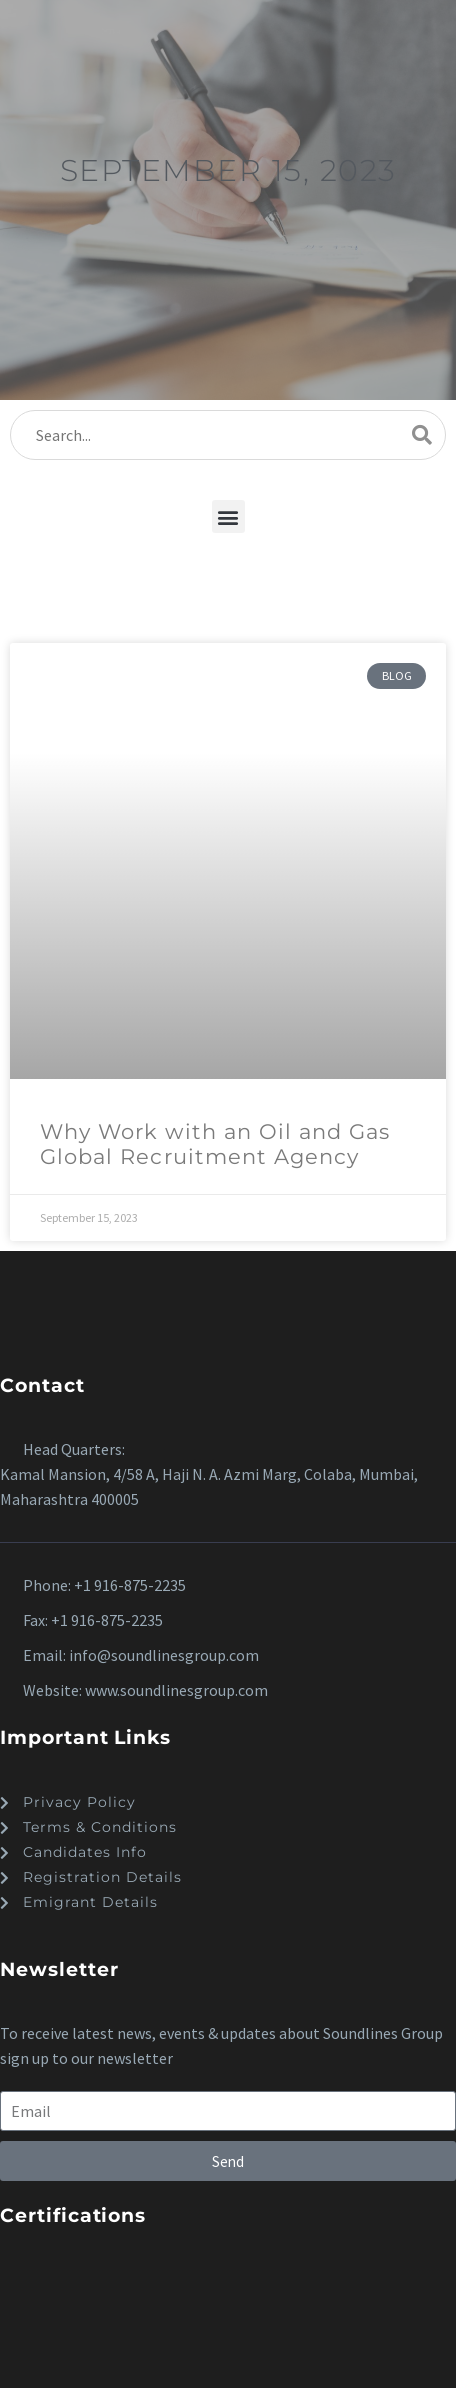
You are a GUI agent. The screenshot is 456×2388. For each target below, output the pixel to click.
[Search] (228, 435)
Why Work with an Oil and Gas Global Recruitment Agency (215, 1144)
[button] (228, 516)
